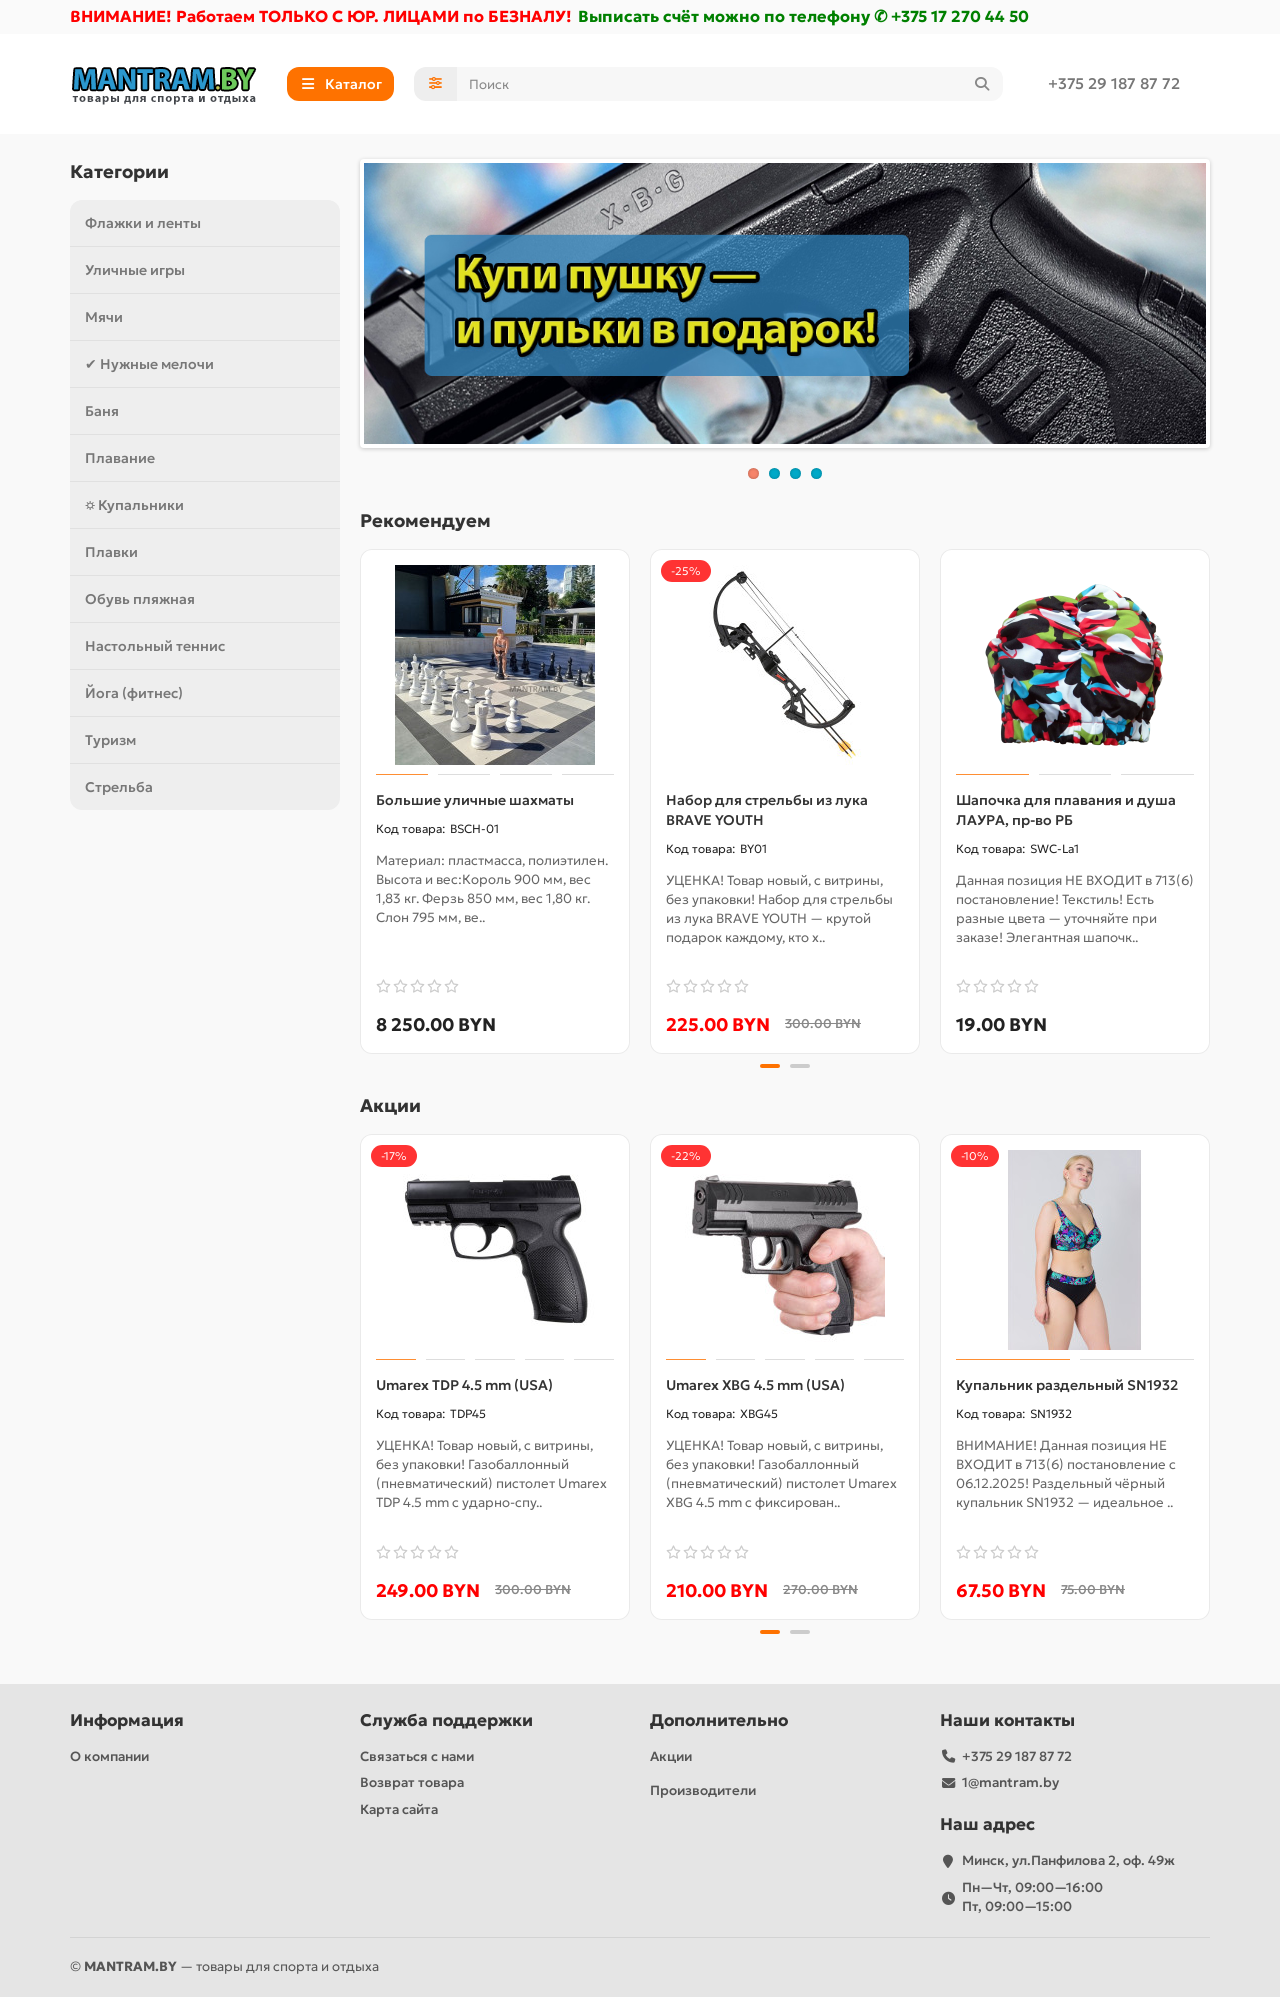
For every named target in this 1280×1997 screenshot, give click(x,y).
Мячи (104, 317)
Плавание (120, 458)
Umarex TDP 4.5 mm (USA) (464, 1385)
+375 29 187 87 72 (1114, 83)
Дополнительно (719, 1720)
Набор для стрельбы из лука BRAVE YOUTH (767, 810)
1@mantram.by (1010, 1782)
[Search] (730, 84)
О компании (109, 1756)
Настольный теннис (155, 646)
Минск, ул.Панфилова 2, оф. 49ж (1068, 1860)
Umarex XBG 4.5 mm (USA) (755, 1385)
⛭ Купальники (134, 505)
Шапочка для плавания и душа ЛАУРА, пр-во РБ (1066, 810)
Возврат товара (412, 1782)
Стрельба (119, 787)
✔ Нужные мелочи (149, 364)
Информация (127, 1720)
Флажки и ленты (143, 223)
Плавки (111, 552)
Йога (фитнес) (134, 693)
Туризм (110, 740)
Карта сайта (399, 1809)
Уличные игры (135, 270)
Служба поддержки (446, 1720)
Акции (671, 1756)
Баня (102, 411)
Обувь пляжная (140, 599)
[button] (770, 1066)
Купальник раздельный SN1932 (1067, 1385)
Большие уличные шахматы (475, 800)
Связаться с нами (417, 1756)
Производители (703, 1790)
